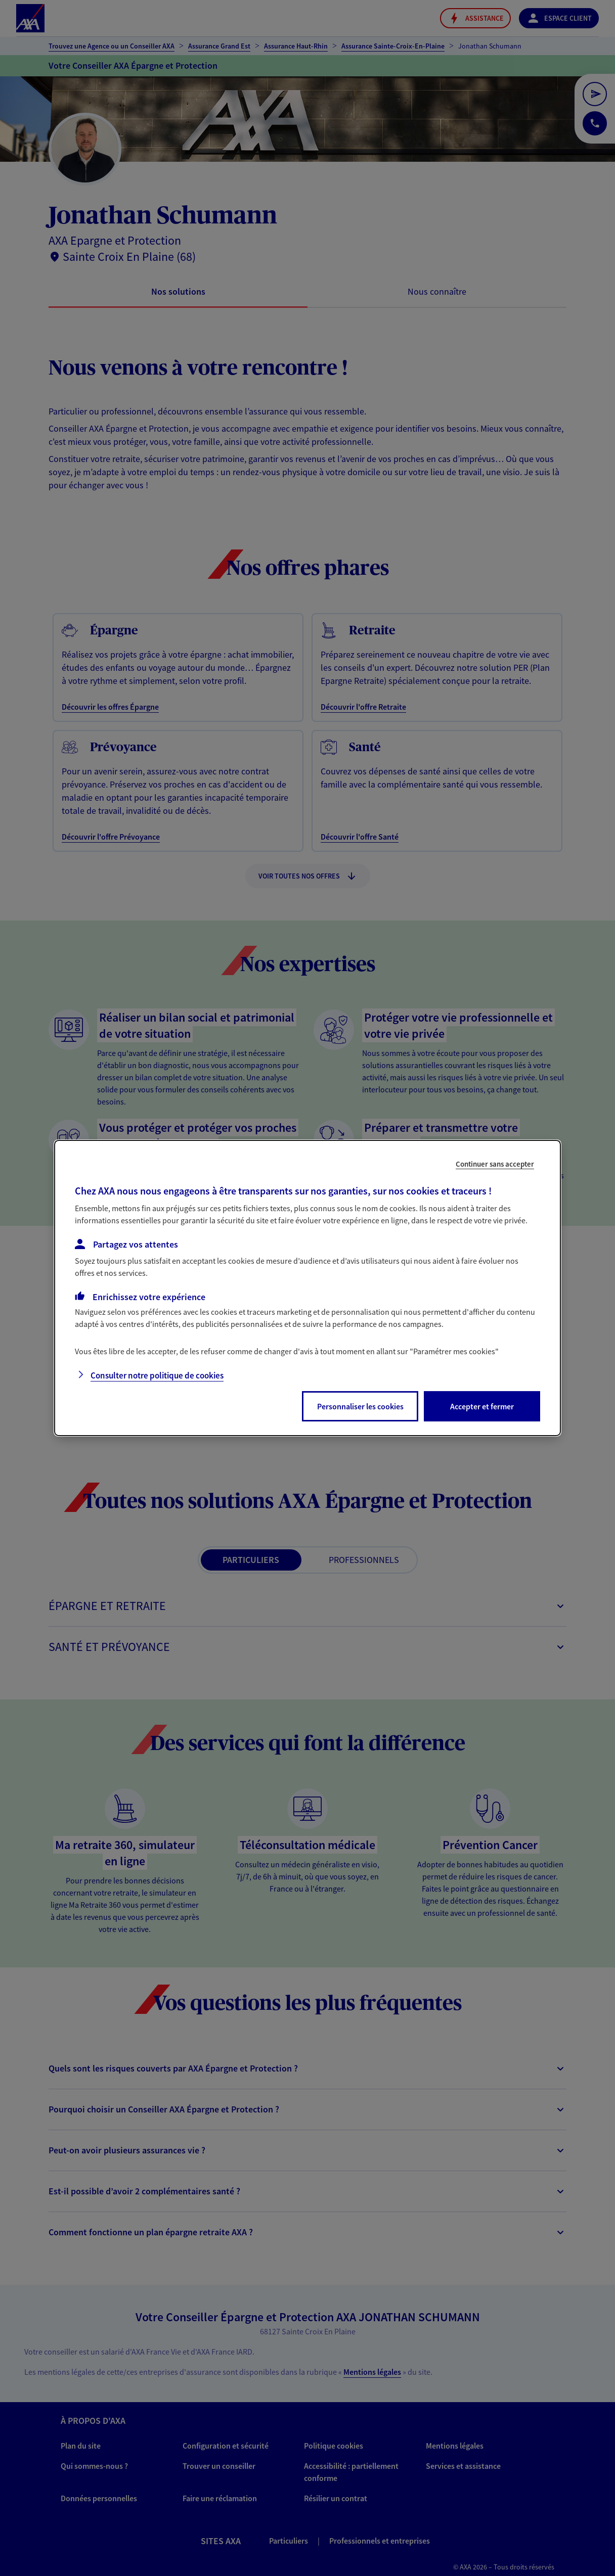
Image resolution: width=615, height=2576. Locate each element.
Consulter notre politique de (157, 1375)
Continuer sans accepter (495, 1164)
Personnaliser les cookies (360, 1406)
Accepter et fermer (482, 1406)
